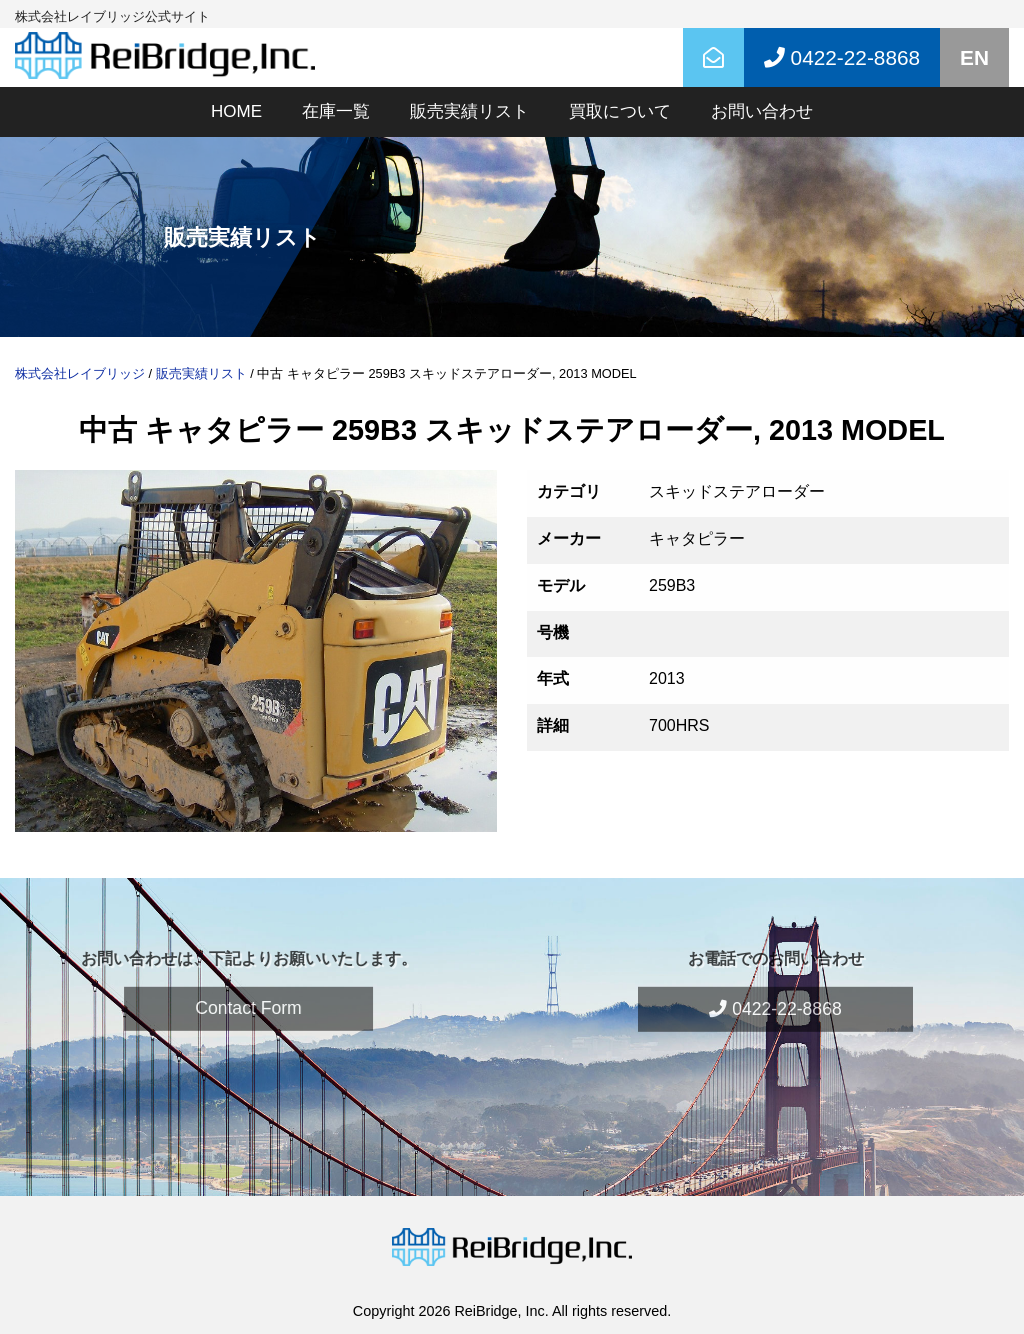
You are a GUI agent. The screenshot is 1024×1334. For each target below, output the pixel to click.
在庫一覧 (336, 111)
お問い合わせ (762, 111)
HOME (236, 111)
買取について (620, 111)
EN (974, 57)
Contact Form (248, 983)
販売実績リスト (469, 111)
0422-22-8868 (775, 984)
